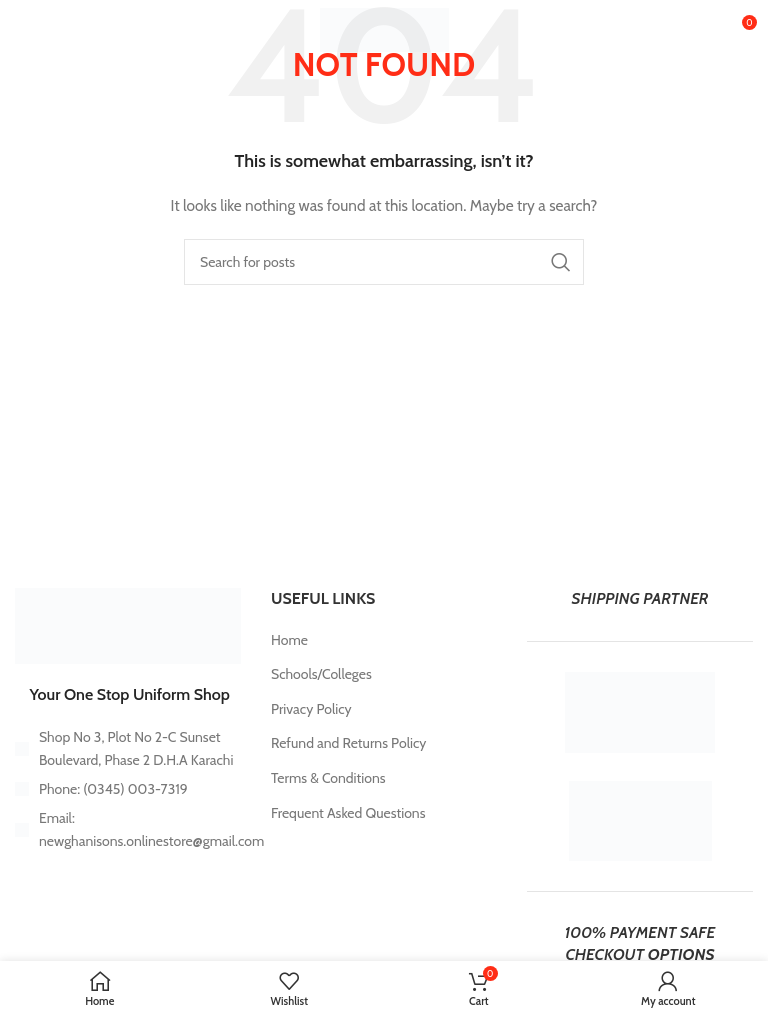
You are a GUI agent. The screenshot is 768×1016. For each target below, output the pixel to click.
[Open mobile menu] (47, 30)
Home (289, 640)
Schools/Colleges (321, 674)
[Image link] (128, 624)
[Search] (384, 262)
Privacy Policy (311, 709)
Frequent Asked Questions (348, 813)
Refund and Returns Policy (348, 743)
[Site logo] (384, 28)
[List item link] (128, 789)
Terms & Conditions (328, 778)
